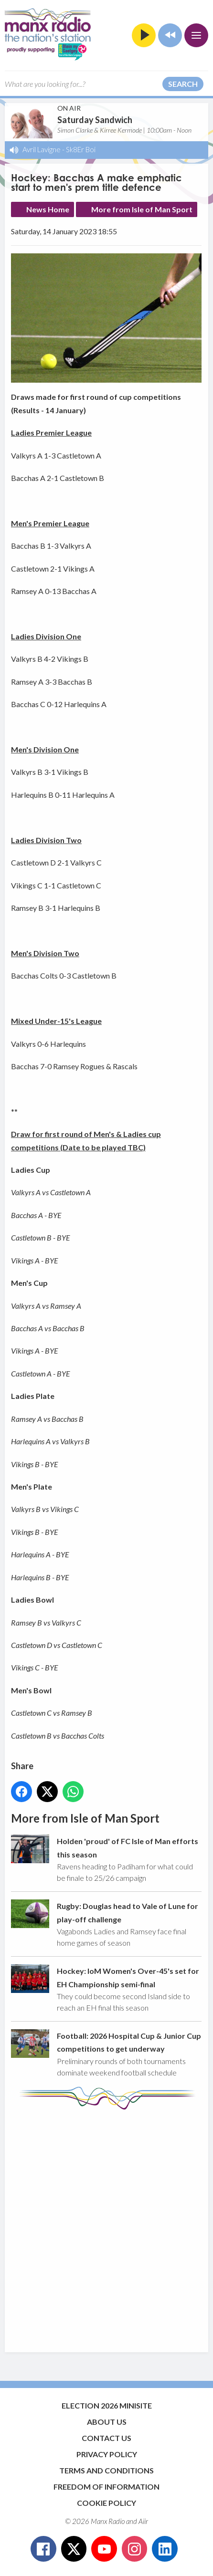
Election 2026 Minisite (107, 2405)
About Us (107, 2421)
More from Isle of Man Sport (141, 209)
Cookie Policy (106, 2502)
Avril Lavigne (41, 149)
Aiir (143, 2521)
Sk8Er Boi (81, 149)
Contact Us (106, 2437)
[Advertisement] (106, 2226)
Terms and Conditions (106, 2470)
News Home (47, 209)
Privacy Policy (106, 2454)
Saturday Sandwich (94, 120)
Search (183, 83)
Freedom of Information (106, 2486)
